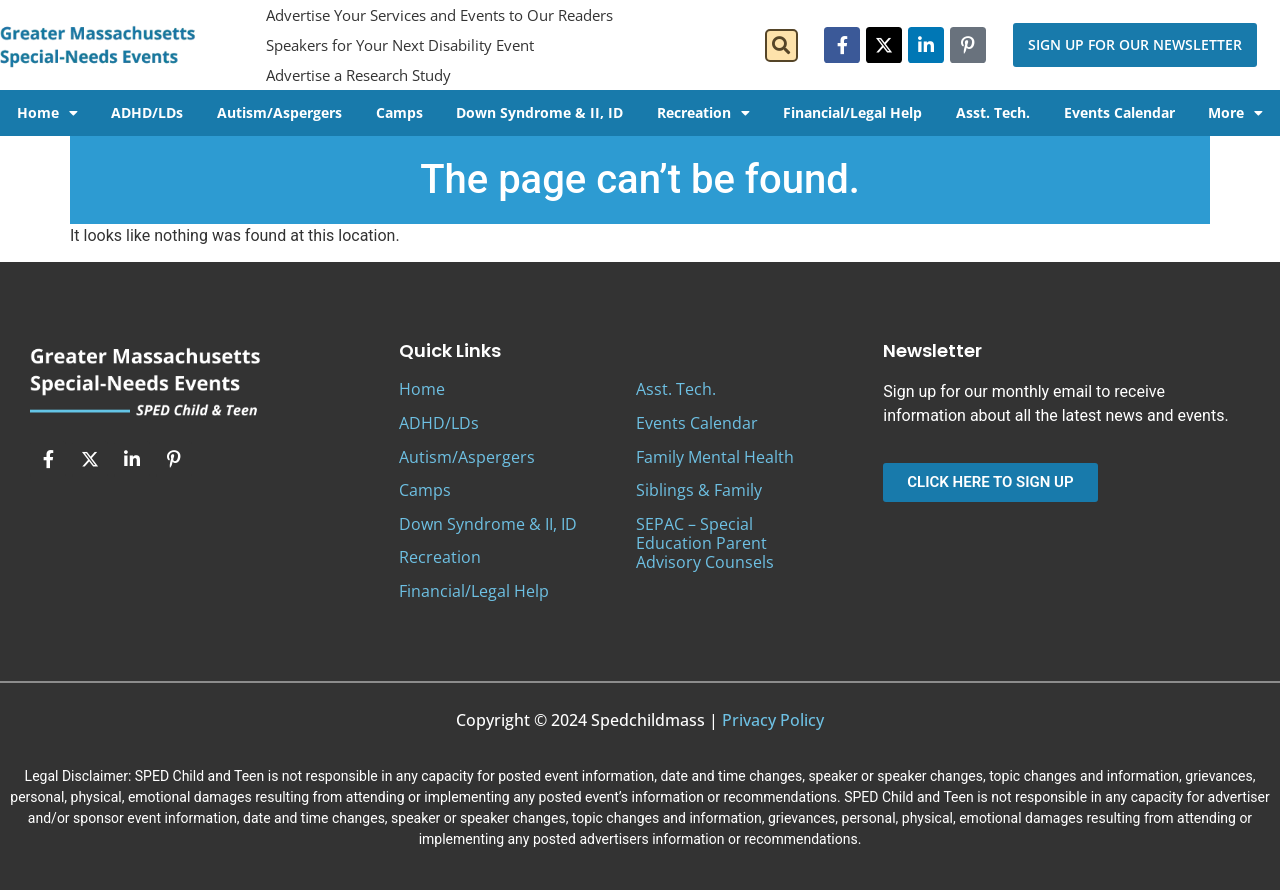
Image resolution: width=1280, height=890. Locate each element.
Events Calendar (1119, 112)
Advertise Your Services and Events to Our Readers (439, 15)
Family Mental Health (715, 457)
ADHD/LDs (147, 112)
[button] (781, 45)
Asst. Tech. (993, 112)
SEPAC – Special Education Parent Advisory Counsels (705, 543)
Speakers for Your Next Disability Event (400, 45)
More (1235, 113)
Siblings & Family (699, 490)
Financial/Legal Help (852, 112)
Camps (399, 112)
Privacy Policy (773, 720)
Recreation (703, 113)
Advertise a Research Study (358, 75)
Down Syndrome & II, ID (539, 112)
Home (47, 113)
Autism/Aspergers (279, 112)
